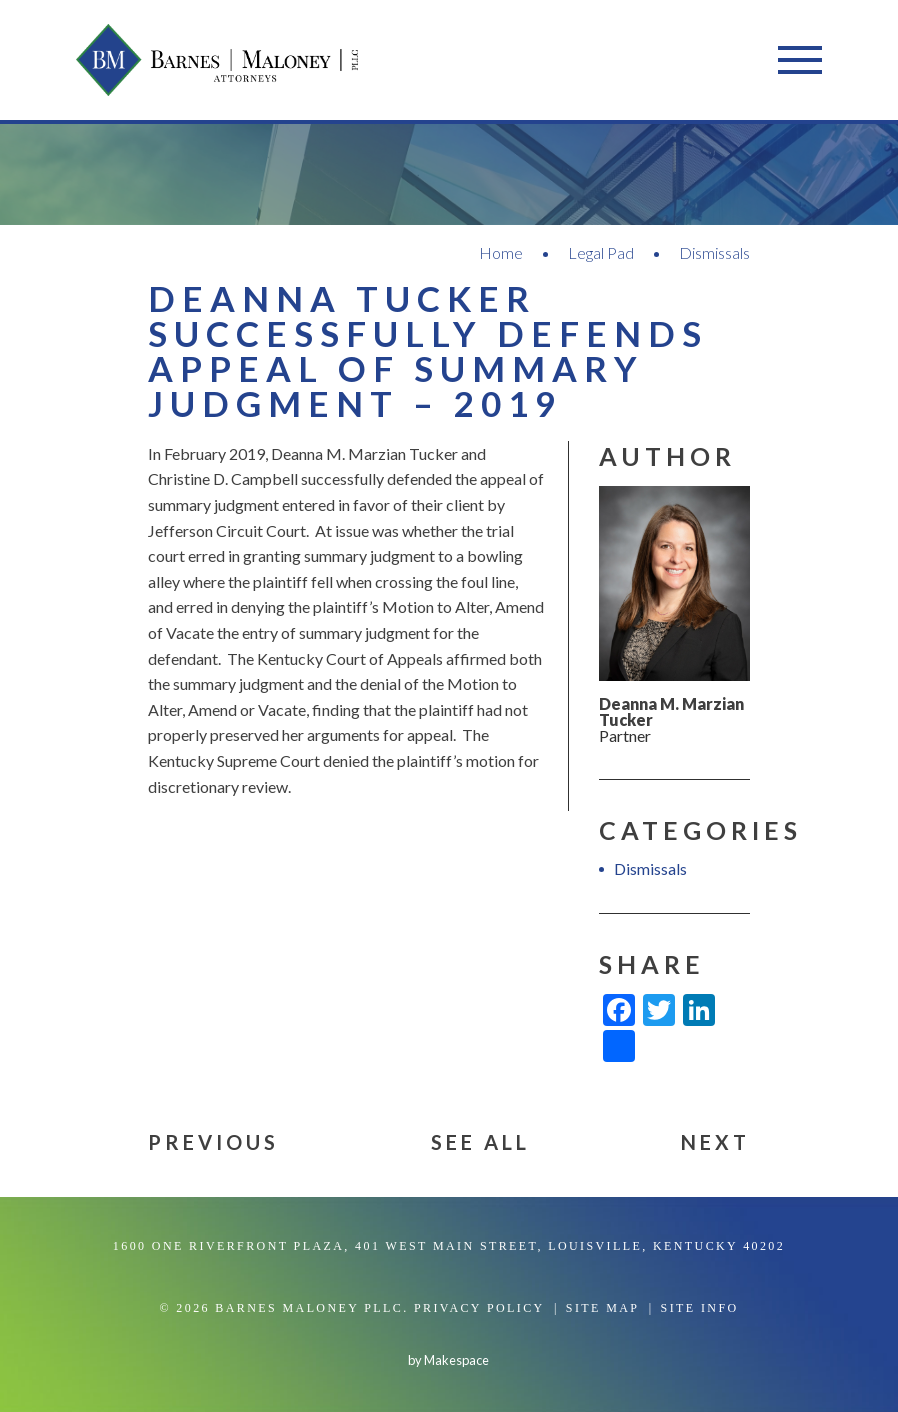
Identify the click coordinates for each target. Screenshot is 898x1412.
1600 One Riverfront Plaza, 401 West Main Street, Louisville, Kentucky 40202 (449, 1246)
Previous (213, 1142)
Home (501, 252)
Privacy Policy (479, 1308)
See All (480, 1142)
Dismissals (714, 252)
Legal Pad (601, 252)
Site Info (700, 1308)
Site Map (603, 1308)
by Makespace (448, 1360)
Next (715, 1142)
